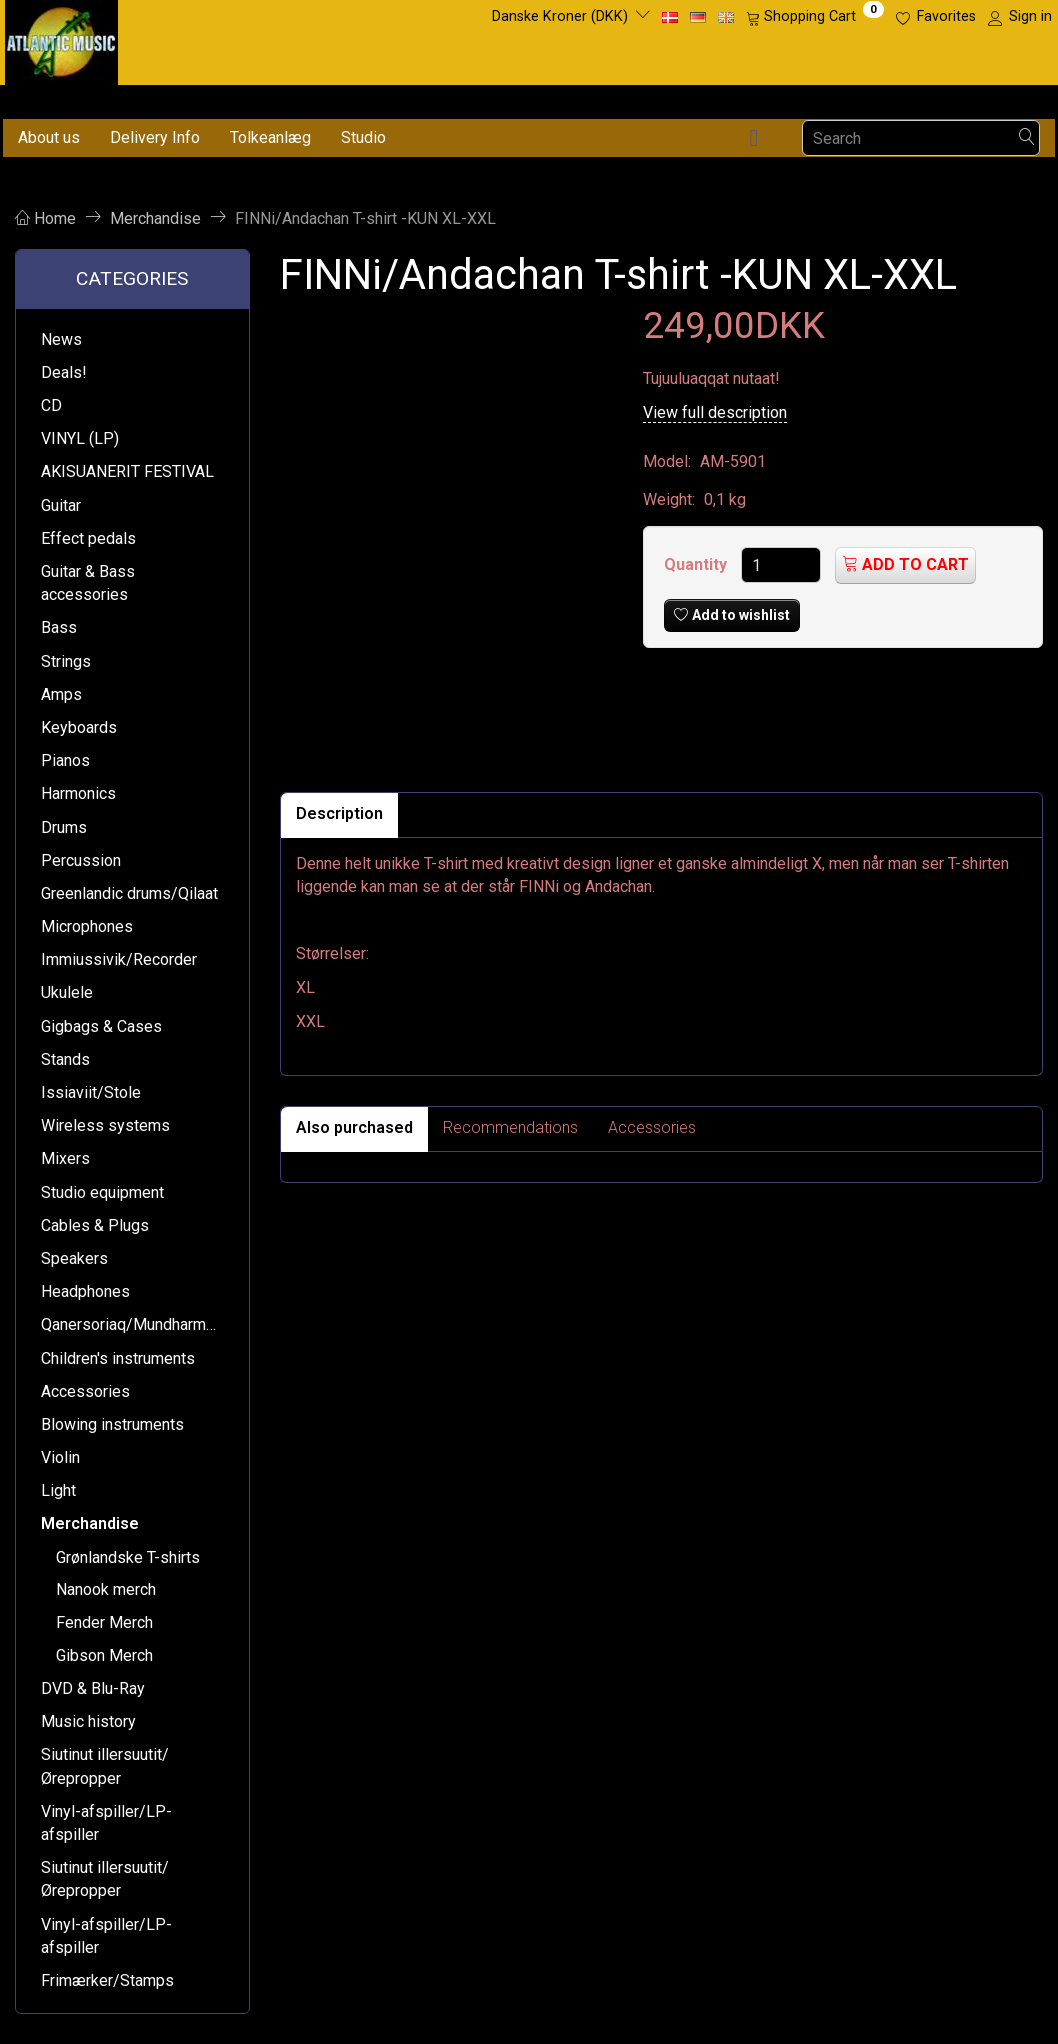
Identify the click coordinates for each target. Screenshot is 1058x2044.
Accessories (652, 1127)
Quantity (697, 564)
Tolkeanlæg (270, 137)
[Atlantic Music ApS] (61, 38)
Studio (363, 137)
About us (49, 137)
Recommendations (510, 1127)
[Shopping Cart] (815, 17)
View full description (715, 412)
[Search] (1027, 138)
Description (339, 813)
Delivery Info (155, 137)
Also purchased (354, 1127)
